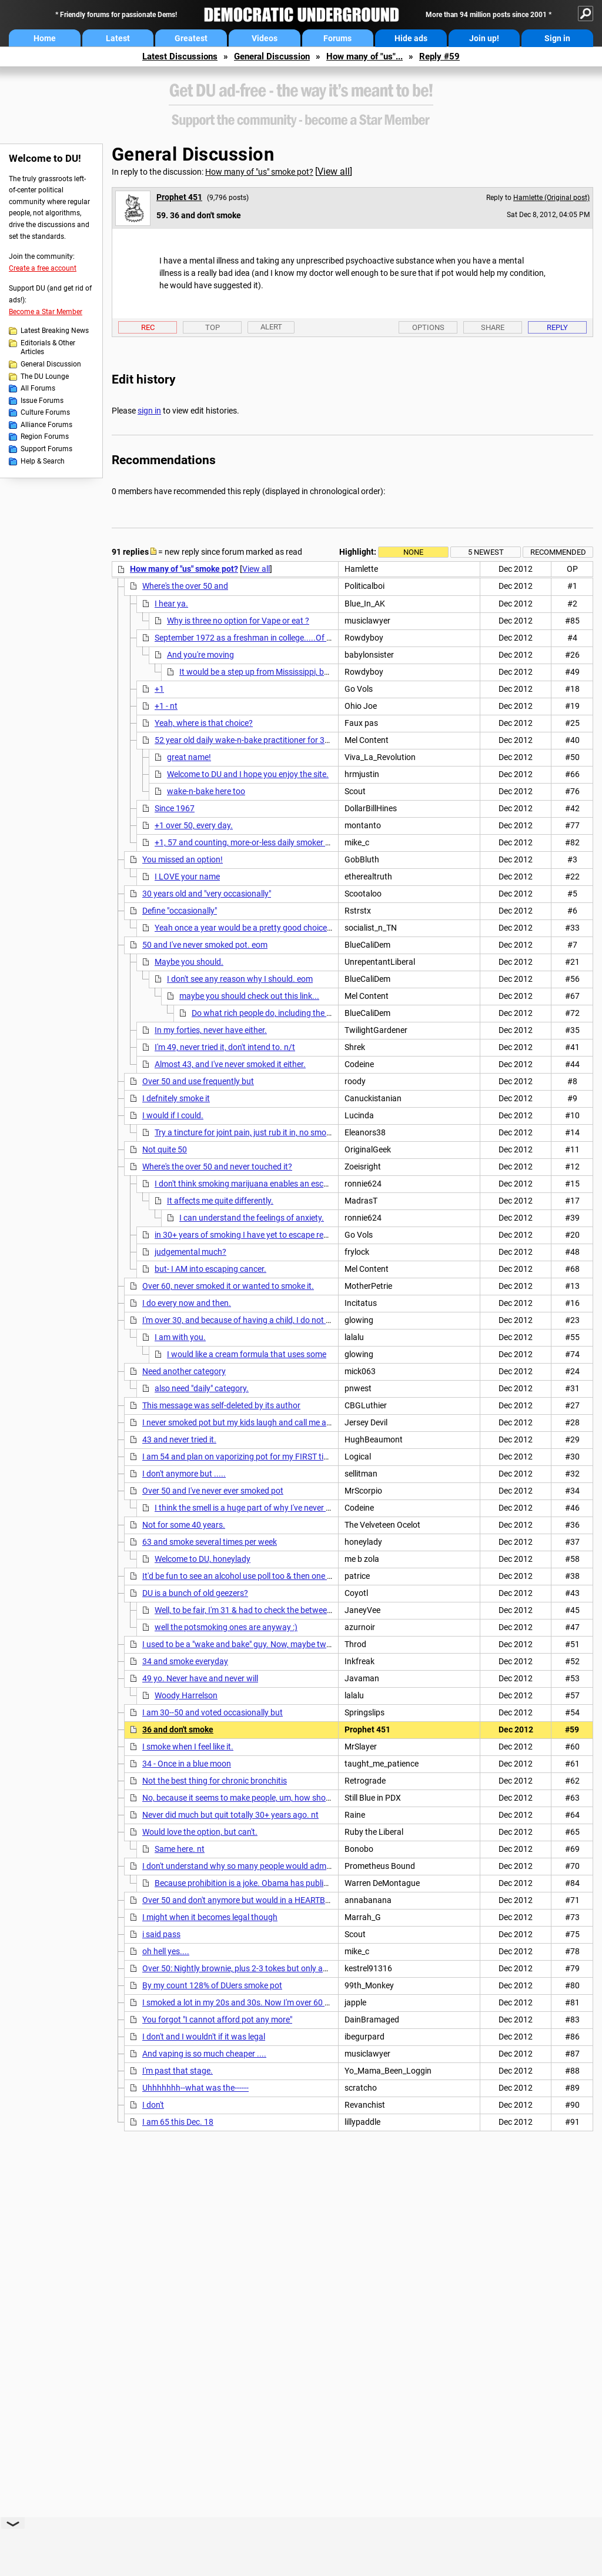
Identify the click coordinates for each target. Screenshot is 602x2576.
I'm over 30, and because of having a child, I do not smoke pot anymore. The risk (286, 1320)
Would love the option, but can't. (199, 1832)
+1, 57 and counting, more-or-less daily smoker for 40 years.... (266, 842)
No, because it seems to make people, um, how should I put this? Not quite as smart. (294, 1797)
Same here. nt (180, 1849)
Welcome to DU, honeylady (202, 1559)
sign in (149, 410)
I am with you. (180, 1337)
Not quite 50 (164, 1149)
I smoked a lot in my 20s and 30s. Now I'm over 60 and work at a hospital (274, 2002)
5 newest (486, 552)
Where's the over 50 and (185, 586)
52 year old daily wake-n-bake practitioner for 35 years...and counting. (282, 740)
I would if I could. (172, 1115)
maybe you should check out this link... (249, 996)
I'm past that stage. (177, 2070)
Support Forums (46, 449)
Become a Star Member (45, 312)
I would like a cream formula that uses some (246, 1354)
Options (428, 327)
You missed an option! (182, 859)
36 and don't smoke (177, 1729)
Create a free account (42, 268)
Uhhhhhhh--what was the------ (195, 2087)
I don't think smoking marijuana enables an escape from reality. (268, 1183)
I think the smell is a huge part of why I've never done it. (254, 1507)
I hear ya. (171, 603)
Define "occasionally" (179, 910)
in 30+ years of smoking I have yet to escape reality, (247, 1234)
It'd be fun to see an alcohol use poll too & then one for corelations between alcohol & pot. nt (308, 1576)
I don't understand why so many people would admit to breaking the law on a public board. (305, 1866)
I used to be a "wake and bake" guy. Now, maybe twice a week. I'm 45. (267, 1644)
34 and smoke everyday (185, 1661)
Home (45, 38)
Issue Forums (42, 400)
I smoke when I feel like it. (187, 1746)
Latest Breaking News (55, 330)
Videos (264, 38)
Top (212, 327)
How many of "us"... (364, 56)
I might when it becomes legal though (209, 1917)
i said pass (161, 1934)
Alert (271, 326)
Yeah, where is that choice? (204, 723)
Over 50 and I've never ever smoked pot (212, 1490)
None (413, 552)
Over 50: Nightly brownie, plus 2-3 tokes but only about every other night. (273, 1968)
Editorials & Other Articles (48, 347)
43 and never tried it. (179, 1439)
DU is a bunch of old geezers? (195, 1593)
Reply (557, 327)
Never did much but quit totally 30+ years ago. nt (230, 1814)
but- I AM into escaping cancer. (210, 1269)
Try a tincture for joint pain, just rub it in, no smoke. (246, 1132)
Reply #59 (439, 56)
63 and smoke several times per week (209, 1542)
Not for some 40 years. (183, 1524)
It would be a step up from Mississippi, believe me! (269, 672)
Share (492, 327)
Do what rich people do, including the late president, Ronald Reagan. (314, 1013)
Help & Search (43, 461)
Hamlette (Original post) (551, 198)
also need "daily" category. (202, 1388)
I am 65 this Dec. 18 (177, 2122)
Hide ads (410, 38)
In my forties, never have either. (211, 1030)
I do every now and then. (186, 1303)
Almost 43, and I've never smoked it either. (230, 1064)
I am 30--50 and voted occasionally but (212, 1712)
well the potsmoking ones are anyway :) (226, 1627)
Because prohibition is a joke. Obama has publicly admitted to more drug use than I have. (315, 1883)
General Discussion (272, 56)
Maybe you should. (189, 962)
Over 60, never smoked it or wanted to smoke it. (228, 1286)
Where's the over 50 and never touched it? (217, 1166)
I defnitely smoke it (176, 1098)
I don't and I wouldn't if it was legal (203, 2036)
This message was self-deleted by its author (221, 1405)
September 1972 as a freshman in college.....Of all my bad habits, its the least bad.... (307, 637)
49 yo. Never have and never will (200, 1678)
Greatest (191, 38)
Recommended (558, 552)
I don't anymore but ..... (184, 1473)
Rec (148, 327)
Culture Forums (45, 412)
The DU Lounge (45, 376)
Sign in (557, 38)
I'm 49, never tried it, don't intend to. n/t (225, 1047)
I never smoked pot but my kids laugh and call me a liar (240, 1422)
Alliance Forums (46, 425)
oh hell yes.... (165, 1951)
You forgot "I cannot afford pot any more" (217, 2019)
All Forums (38, 388)
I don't (153, 2105)
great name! (189, 757)
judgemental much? (190, 1252)
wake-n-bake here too (206, 791)
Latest (118, 38)
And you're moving (200, 654)
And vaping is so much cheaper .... (204, 2053)
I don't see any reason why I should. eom (240, 979)
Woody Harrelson (186, 1695)
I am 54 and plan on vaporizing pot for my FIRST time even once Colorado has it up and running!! (316, 1456)
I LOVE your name (187, 876)
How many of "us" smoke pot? (259, 171)
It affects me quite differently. (220, 1200)
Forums (337, 38)
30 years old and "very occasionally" (206, 893)
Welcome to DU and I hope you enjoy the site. (248, 774)
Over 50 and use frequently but (198, 1081)
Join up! (484, 38)
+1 (159, 689)
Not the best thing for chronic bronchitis (214, 1780)
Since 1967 (175, 808)
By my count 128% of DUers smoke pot (212, 1985)
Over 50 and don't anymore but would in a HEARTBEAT (240, 1900)
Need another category (184, 1371)
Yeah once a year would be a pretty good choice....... (249, 927)
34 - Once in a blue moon (186, 1763)
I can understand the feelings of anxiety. (251, 1217)
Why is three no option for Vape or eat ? (238, 620)
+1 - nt (166, 706)
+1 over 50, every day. (194, 825)
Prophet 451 (179, 197)
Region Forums (45, 436)
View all (333, 171)
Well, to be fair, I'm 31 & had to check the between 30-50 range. (267, 1610)
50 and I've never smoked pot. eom (204, 944)
